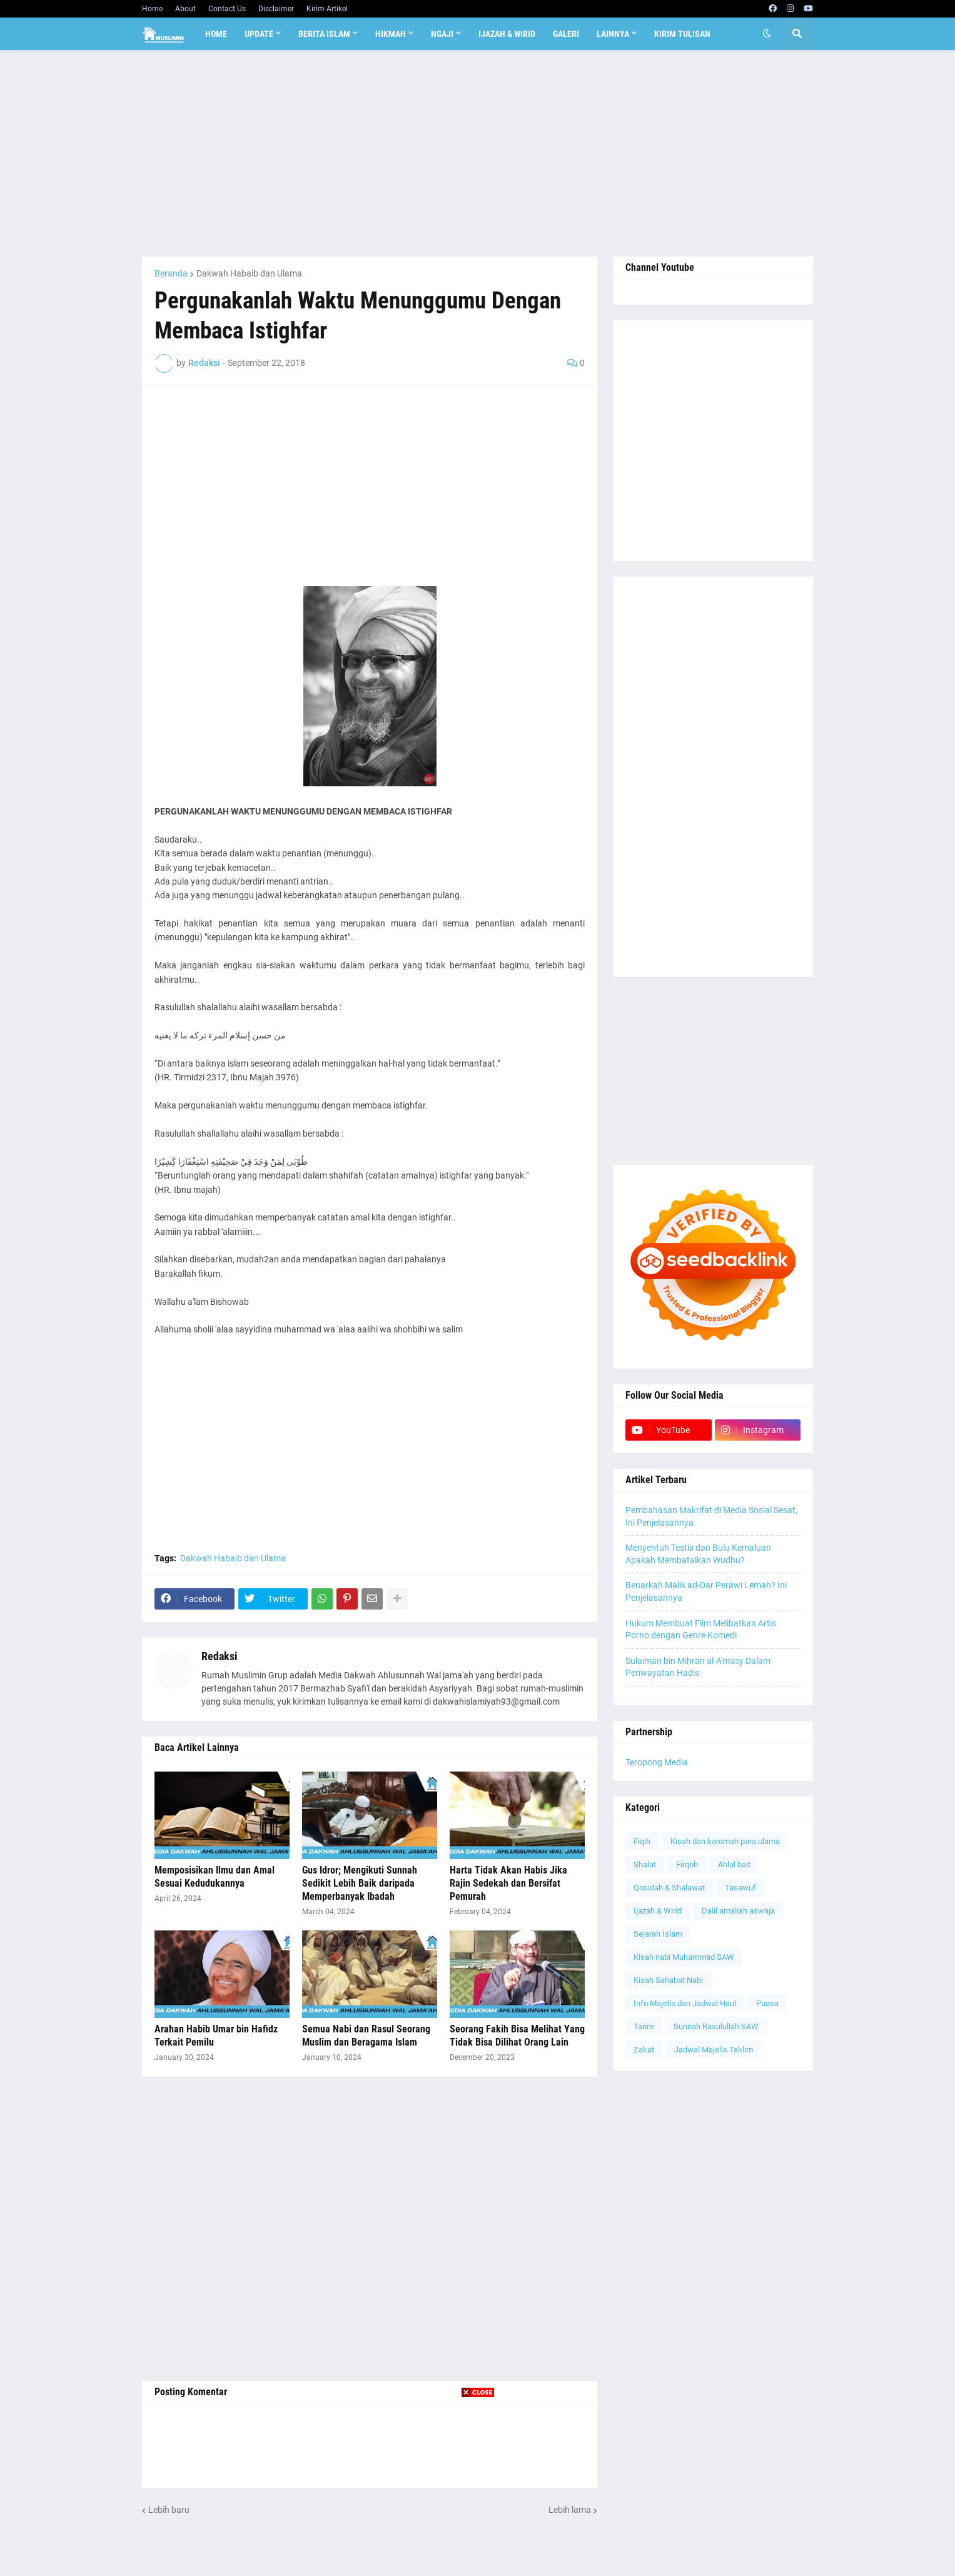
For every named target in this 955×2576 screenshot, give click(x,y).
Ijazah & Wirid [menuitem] (506, 34)
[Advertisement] (477, 153)
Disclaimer (276, 8)
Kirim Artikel (327, 8)
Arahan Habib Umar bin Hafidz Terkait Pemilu (216, 2035)
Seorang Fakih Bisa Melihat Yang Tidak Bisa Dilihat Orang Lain (517, 2035)
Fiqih (642, 1841)
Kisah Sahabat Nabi (668, 1980)
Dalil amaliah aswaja (738, 1910)
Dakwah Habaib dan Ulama (249, 273)
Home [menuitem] (216, 34)
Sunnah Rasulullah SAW (716, 2026)
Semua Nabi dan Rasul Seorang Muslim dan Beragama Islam (366, 2035)
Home (152, 8)
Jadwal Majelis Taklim (713, 2049)
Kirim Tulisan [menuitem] (682, 34)
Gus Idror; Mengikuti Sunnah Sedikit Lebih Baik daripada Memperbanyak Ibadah (359, 1883)
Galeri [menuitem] (566, 34)
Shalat (645, 1864)
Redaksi (219, 1656)
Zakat (644, 2049)
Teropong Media (656, 1762)
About (185, 8)
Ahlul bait (734, 1864)
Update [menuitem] (259, 34)
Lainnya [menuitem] (613, 34)
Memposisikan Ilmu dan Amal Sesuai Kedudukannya (214, 1876)
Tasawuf (740, 1887)
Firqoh (687, 1864)
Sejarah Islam (658, 1934)
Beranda (171, 273)
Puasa (767, 2003)
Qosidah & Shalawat (669, 1887)
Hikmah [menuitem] (390, 34)
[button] (767, 34)
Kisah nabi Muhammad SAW (684, 1957)
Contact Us (227, 8)
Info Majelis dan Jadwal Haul (685, 2003)
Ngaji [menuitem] (442, 34)
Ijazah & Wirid (658, 1910)
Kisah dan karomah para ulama (725, 1841)
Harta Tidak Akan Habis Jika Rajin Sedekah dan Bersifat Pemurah (508, 1883)
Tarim (644, 2026)
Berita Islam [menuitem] (324, 34)
